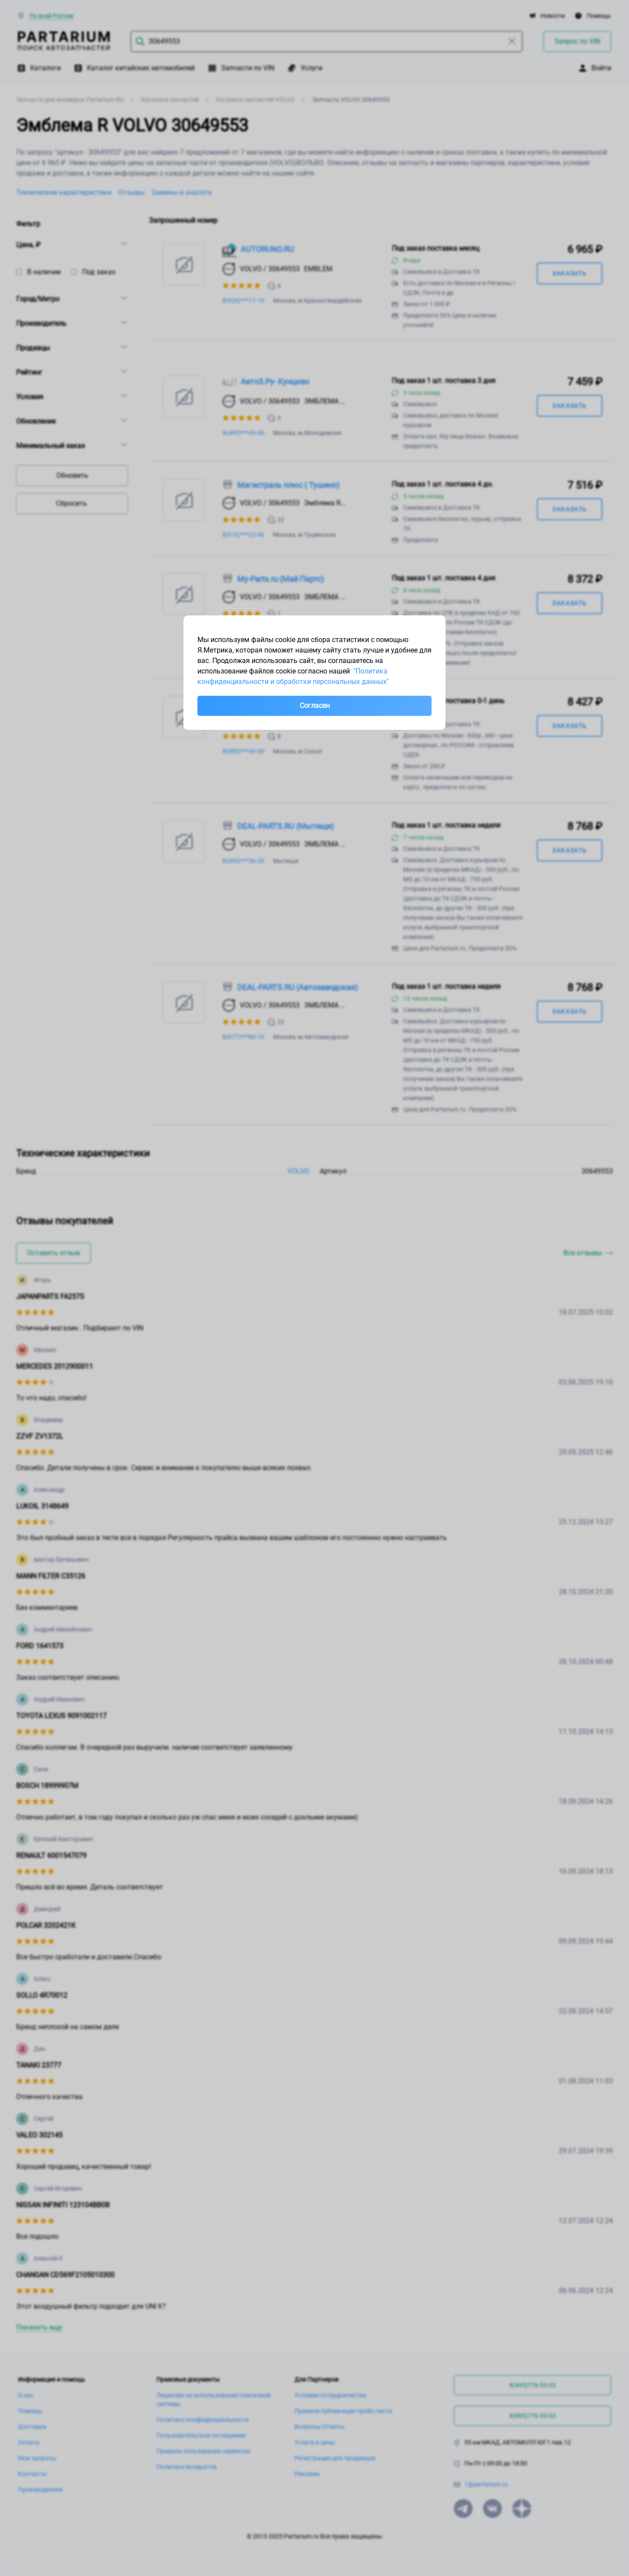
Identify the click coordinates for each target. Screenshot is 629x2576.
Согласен (315, 705)
